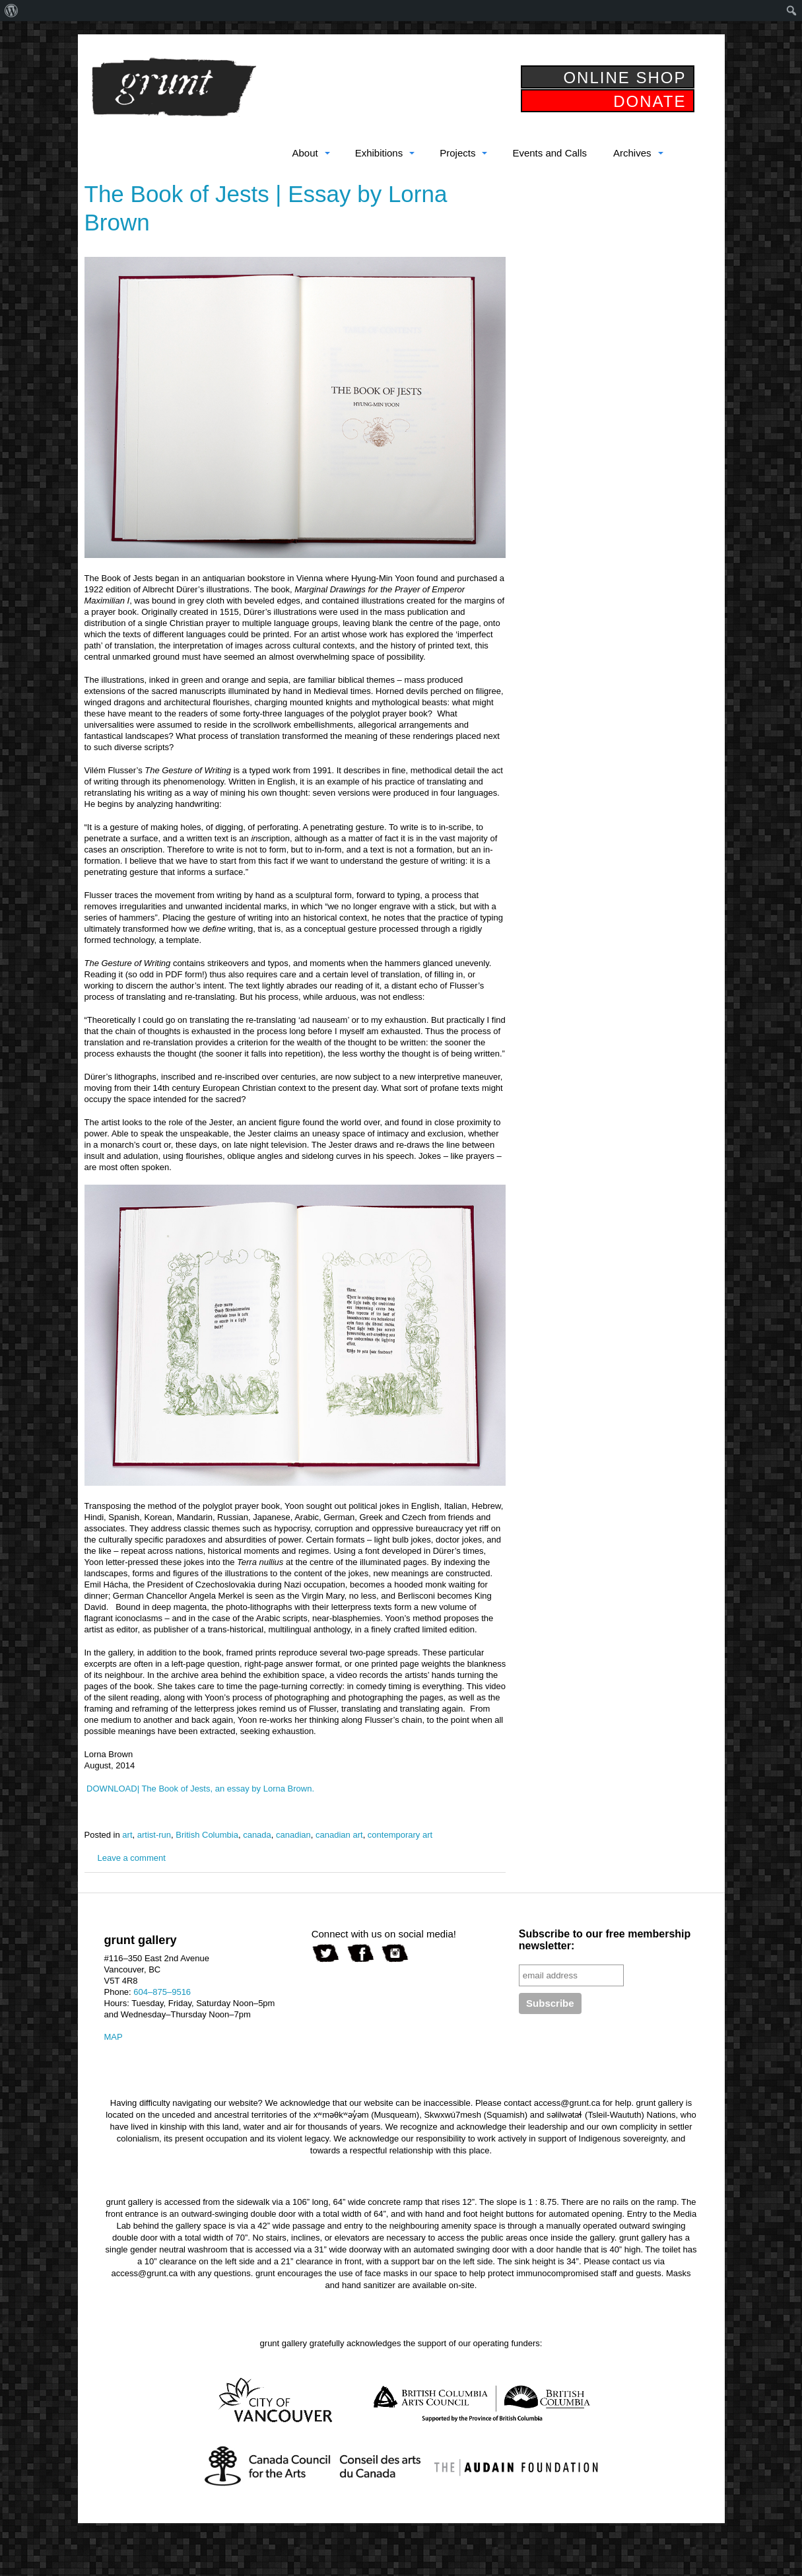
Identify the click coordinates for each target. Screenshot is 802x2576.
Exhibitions (379, 152)
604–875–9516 (162, 1992)
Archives (632, 152)
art (127, 1835)
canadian (293, 1835)
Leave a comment (132, 1858)
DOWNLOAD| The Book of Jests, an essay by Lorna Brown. (199, 1788)
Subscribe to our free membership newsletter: (605, 1939)
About (304, 152)
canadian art (339, 1835)
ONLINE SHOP (624, 78)
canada (257, 1835)
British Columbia (207, 1835)
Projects (457, 152)
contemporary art (400, 1835)
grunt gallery (173, 87)
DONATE (649, 101)
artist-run (154, 1835)
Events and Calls (549, 152)
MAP (113, 2037)
